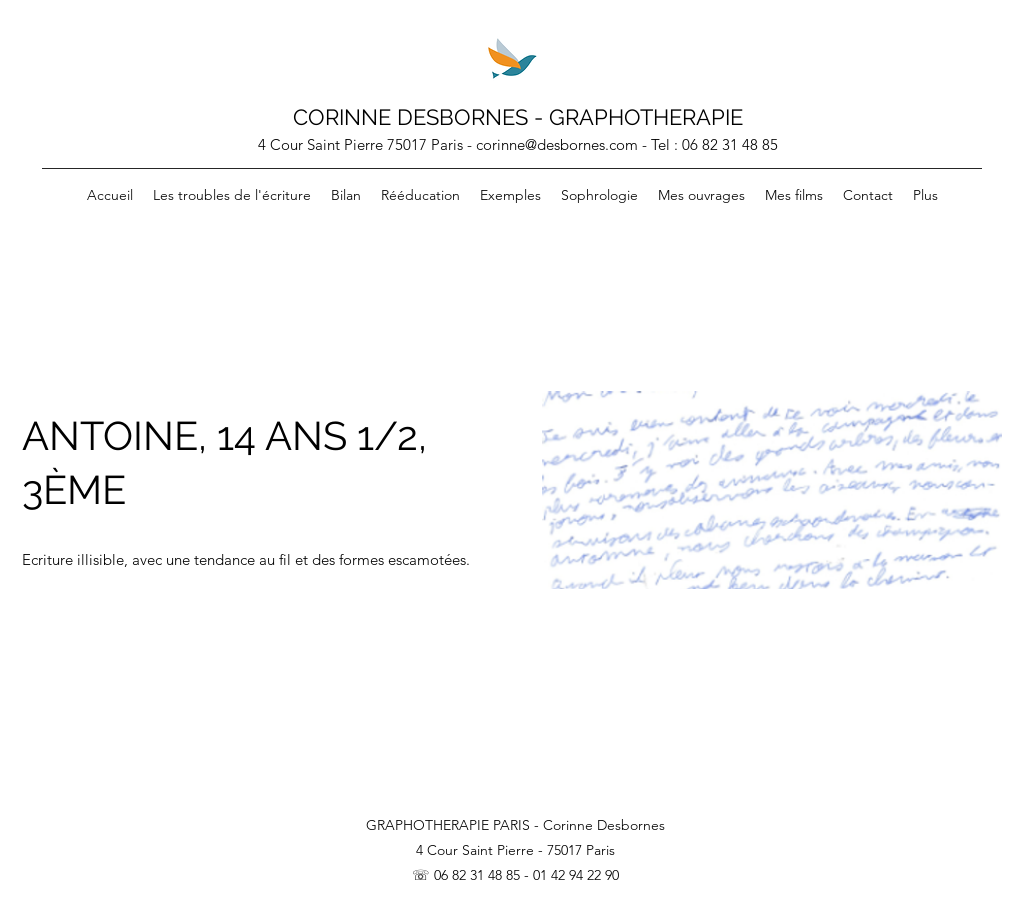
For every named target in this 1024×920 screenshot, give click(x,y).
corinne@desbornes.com (557, 144)
